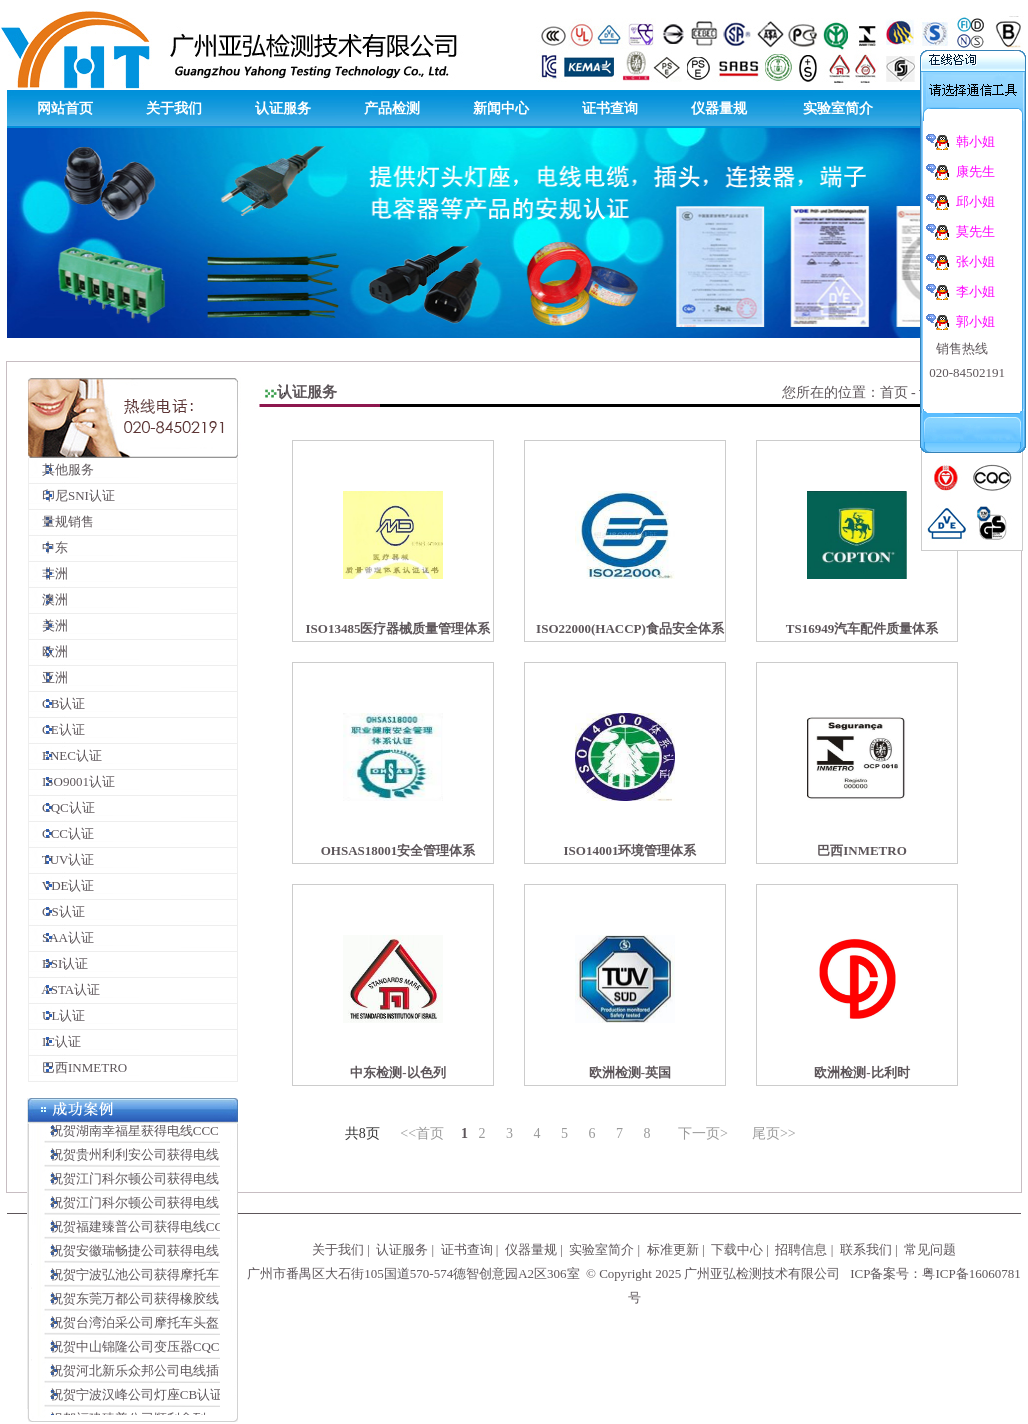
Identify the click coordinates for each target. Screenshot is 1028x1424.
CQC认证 (62, 807)
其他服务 (61, 469)
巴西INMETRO (78, 1067)
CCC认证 (61, 833)
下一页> (703, 1133)
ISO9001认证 (72, 781)
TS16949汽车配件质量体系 (862, 628)
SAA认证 (61, 937)
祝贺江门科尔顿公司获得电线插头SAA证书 (168, 1184)
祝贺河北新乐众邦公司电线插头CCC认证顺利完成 (188, 1376)
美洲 (48, 625)
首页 (894, 392)
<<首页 (422, 1133)
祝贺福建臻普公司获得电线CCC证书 (149, 1232)
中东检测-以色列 (397, 1072)
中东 (48, 547)
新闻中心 (501, 108)
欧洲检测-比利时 (861, 1072)
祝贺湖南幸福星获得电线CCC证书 (142, 1136)
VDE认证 (61, 885)
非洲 (48, 573)
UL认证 (57, 1015)
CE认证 (57, 729)
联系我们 (866, 1249)
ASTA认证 (64, 989)
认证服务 (283, 108)
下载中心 (737, 1249)
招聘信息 (801, 1249)
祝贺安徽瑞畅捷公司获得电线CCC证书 (155, 1256)
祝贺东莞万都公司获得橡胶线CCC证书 (155, 1304)
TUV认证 (61, 859)
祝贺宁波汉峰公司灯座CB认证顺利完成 (157, 1400)
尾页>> (774, 1133)
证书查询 (610, 108)
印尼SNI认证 (72, 495)
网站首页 (65, 108)
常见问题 (930, 1249)
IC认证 (55, 1041)
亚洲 (48, 677)
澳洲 (48, 599)
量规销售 (61, 521)
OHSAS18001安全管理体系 (398, 850)
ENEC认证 (65, 755)
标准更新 (673, 1249)
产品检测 (392, 108)
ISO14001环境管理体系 (630, 850)
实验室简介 (838, 108)
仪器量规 (719, 108)
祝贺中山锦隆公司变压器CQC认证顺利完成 (168, 1352)
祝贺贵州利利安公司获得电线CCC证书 (155, 1160)
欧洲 (48, 651)
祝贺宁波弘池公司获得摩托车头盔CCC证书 (168, 1280)
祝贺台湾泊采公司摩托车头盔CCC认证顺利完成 (181, 1328)
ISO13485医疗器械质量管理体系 (398, 628)
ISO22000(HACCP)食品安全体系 (630, 628)
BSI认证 (58, 963)
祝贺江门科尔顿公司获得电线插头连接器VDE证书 (188, 1208)
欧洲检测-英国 (630, 1072)
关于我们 (174, 108)
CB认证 (57, 703)
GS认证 (57, 911)
